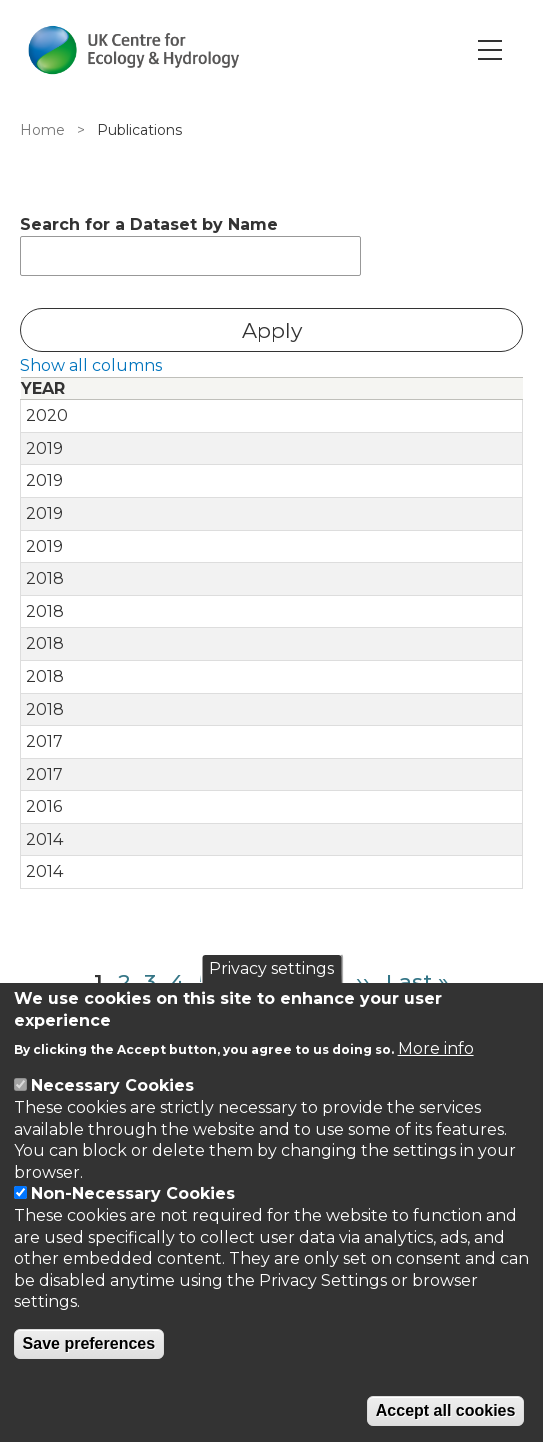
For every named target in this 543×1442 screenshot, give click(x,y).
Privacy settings (271, 968)
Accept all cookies (446, 1410)
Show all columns (91, 365)
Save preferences (89, 1343)
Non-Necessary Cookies (133, 1193)
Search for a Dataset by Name (149, 224)
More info (436, 1048)
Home (42, 130)
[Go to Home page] (133, 50)
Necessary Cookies (112, 1085)
